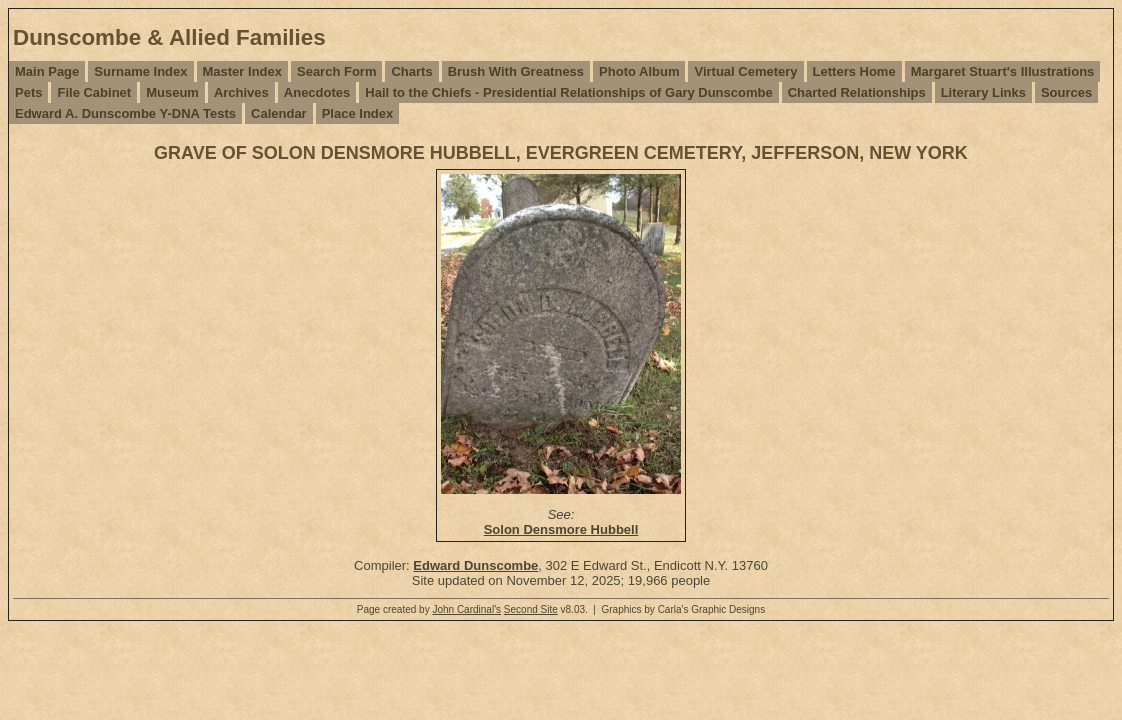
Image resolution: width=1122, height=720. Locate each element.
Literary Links (983, 92)
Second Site (531, 609)
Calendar (279, 113)
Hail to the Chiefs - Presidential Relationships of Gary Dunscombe (568, 92)
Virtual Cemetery (745, 71)
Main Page (47, 71)
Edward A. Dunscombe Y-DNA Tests (125, 113)
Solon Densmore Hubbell (561, 529)
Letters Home (854, 71)
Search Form (336, 71)
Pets (28, 92)
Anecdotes (317, 92)
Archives (241, 92)
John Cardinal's (466, 609)
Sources (1066, 92)
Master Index (242, 71)
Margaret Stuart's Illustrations (1003, 71)
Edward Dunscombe (475, 565)
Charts (411, 71)
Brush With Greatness (516, 71)
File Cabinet (94, 92)
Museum (172, 92)
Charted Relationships (857, 92)
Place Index (358, 113)
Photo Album (639, 71)
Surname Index (140, 71)
